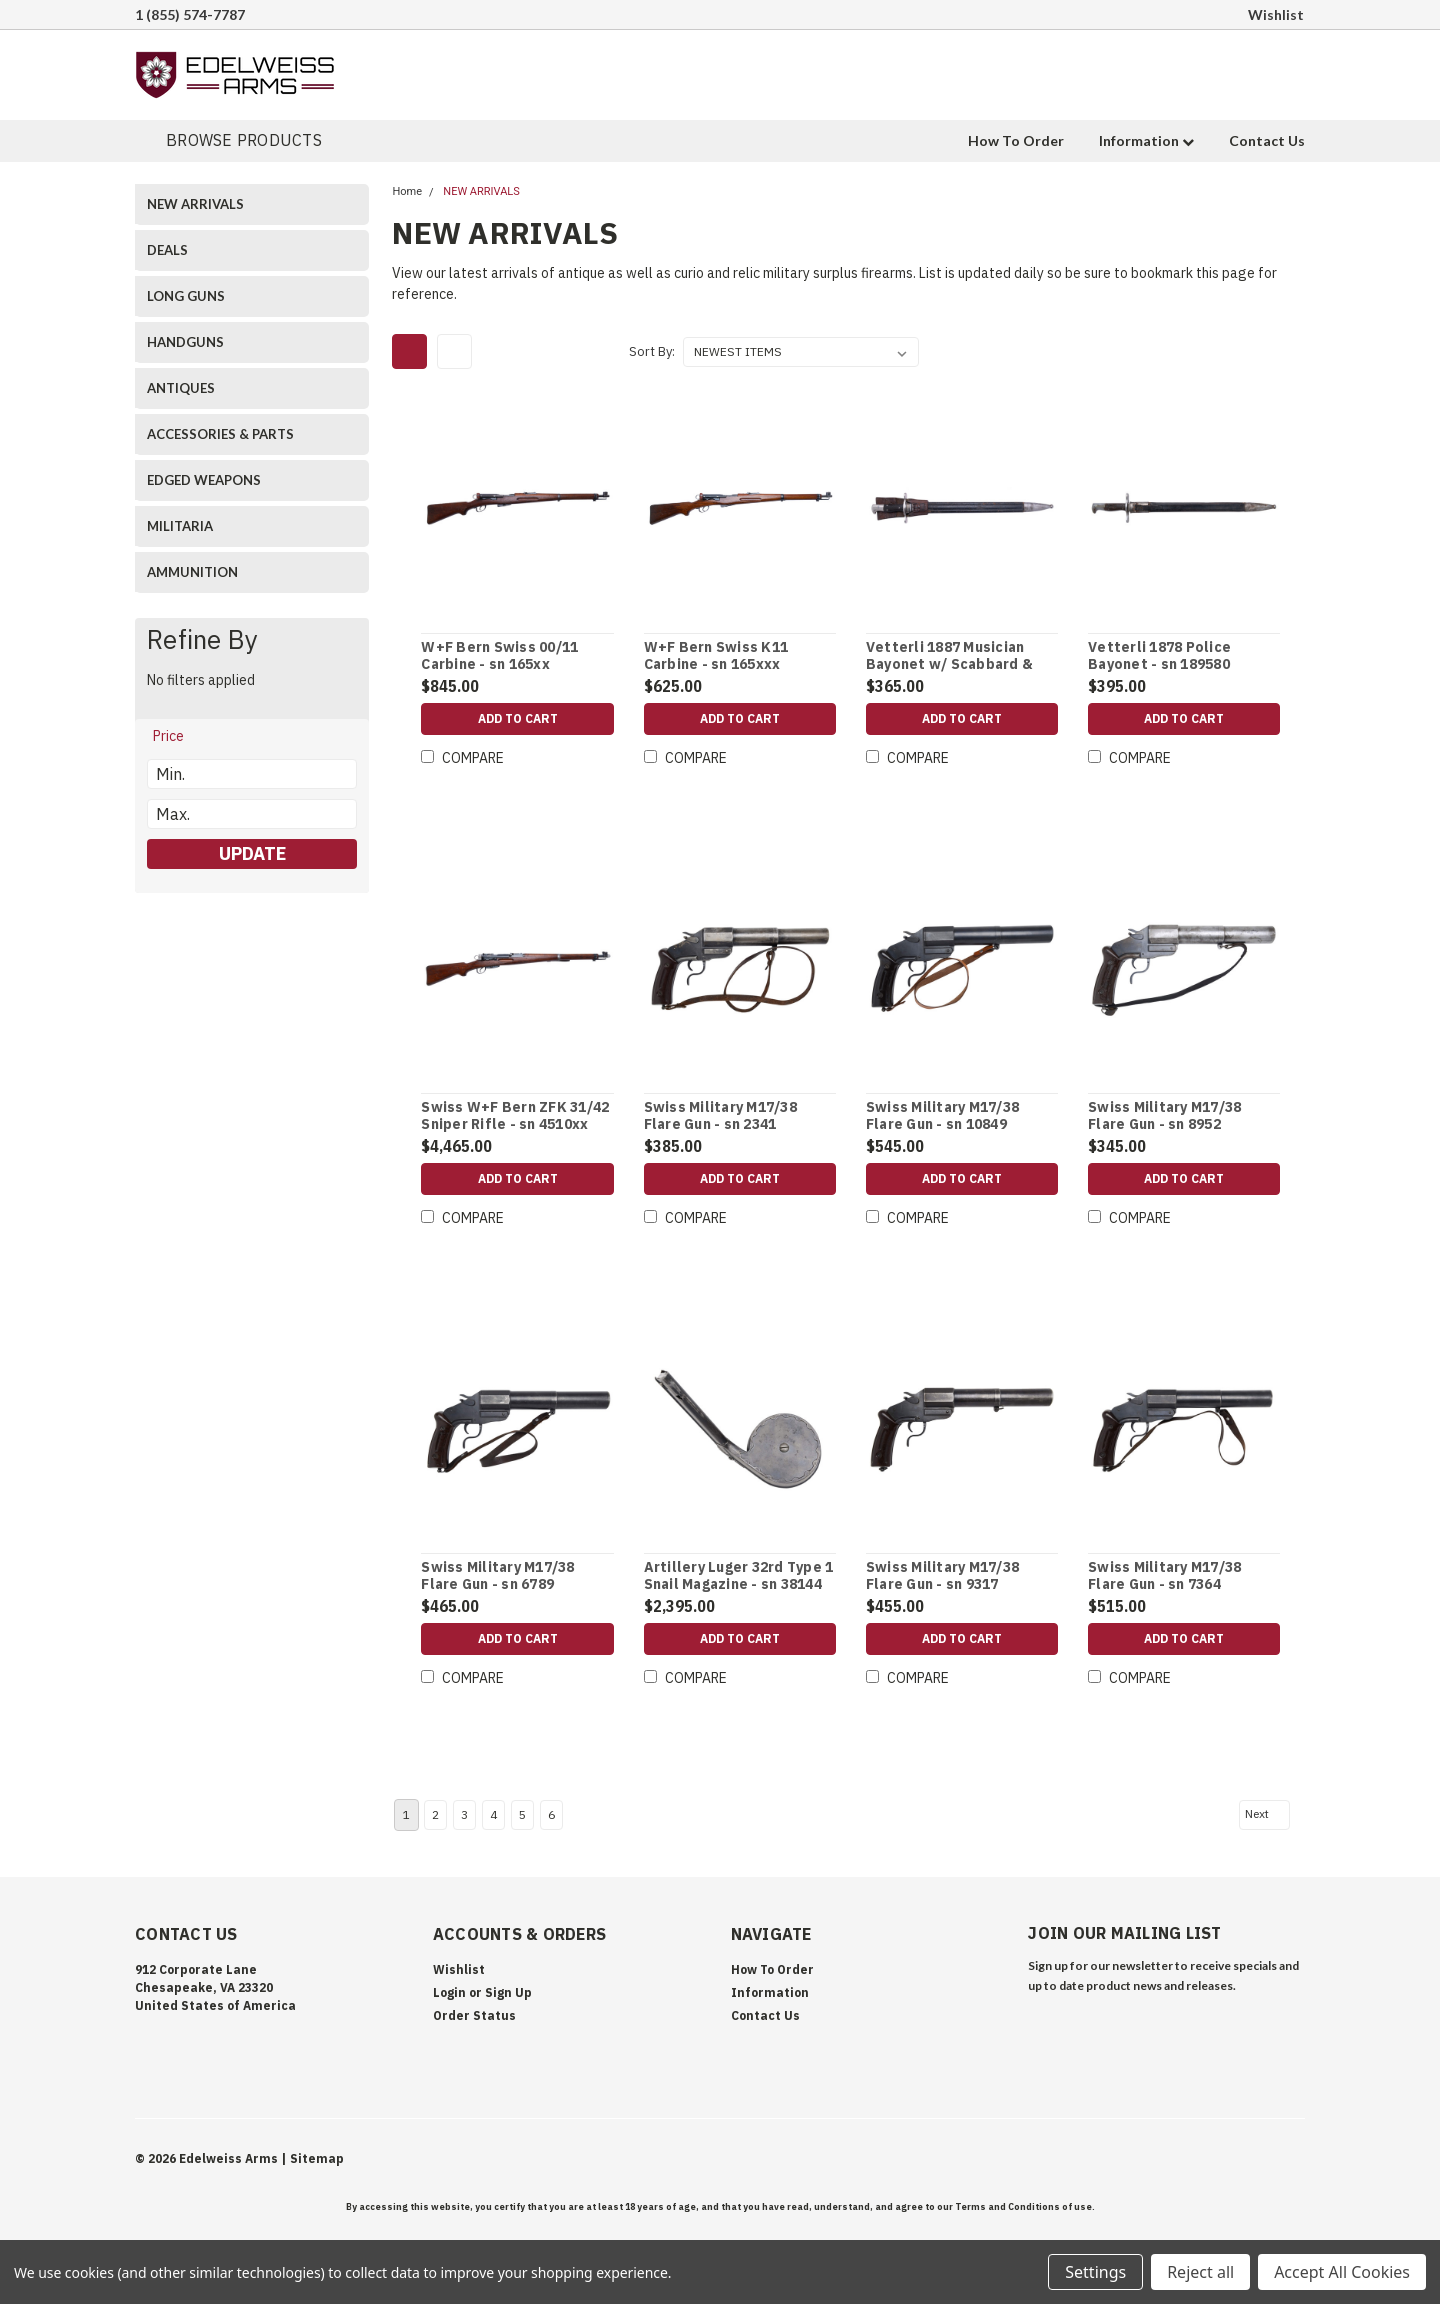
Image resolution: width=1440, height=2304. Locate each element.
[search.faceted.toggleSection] (178, 736)
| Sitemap (312, 2158)
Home (407, 191)
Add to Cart (518, 718)
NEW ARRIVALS (195, 204)
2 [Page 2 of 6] (435, 1814)
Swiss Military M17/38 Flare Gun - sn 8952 (1164, 1116)
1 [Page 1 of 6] (406, 1814)
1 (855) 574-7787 (190, 14)
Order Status (474, 2015)
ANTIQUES (181, 388)
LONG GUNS (186, 296)
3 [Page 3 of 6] (464, 1814)
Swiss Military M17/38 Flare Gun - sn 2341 (720, 1116)
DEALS (167, 250)
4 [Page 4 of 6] (493, 1814)
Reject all (1200, 2272)
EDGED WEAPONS (204, 480)
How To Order (1016, 140)
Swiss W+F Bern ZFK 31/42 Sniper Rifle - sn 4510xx (515, 1116)
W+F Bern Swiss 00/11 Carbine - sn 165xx (499, 656)
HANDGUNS (185, 342)
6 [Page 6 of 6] (551, 1814)
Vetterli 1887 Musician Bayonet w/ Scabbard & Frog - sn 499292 (949, 665)
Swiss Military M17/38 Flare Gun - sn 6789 (497, 1576)
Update (252, 853)
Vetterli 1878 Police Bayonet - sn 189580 (1159, 656)
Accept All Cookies (1342, 2272)
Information (1146, 140)
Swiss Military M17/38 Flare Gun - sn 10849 (942, 1116)
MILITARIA (180, 526)
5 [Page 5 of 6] (522, 1814)
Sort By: (652, 351)
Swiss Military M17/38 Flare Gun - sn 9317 (942, 1576)
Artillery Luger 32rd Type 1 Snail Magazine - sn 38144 (739, 1576)
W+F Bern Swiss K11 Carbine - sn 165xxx (716, 656)
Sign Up (508, 1992)
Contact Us (1267, 140)
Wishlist (1276, 14)
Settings (1095, 2272)
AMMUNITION (192, 572)
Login (449, 1992)
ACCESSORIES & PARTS (220, 434)
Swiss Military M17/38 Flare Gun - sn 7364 (1164, 1576)
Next (1265, 1814)
